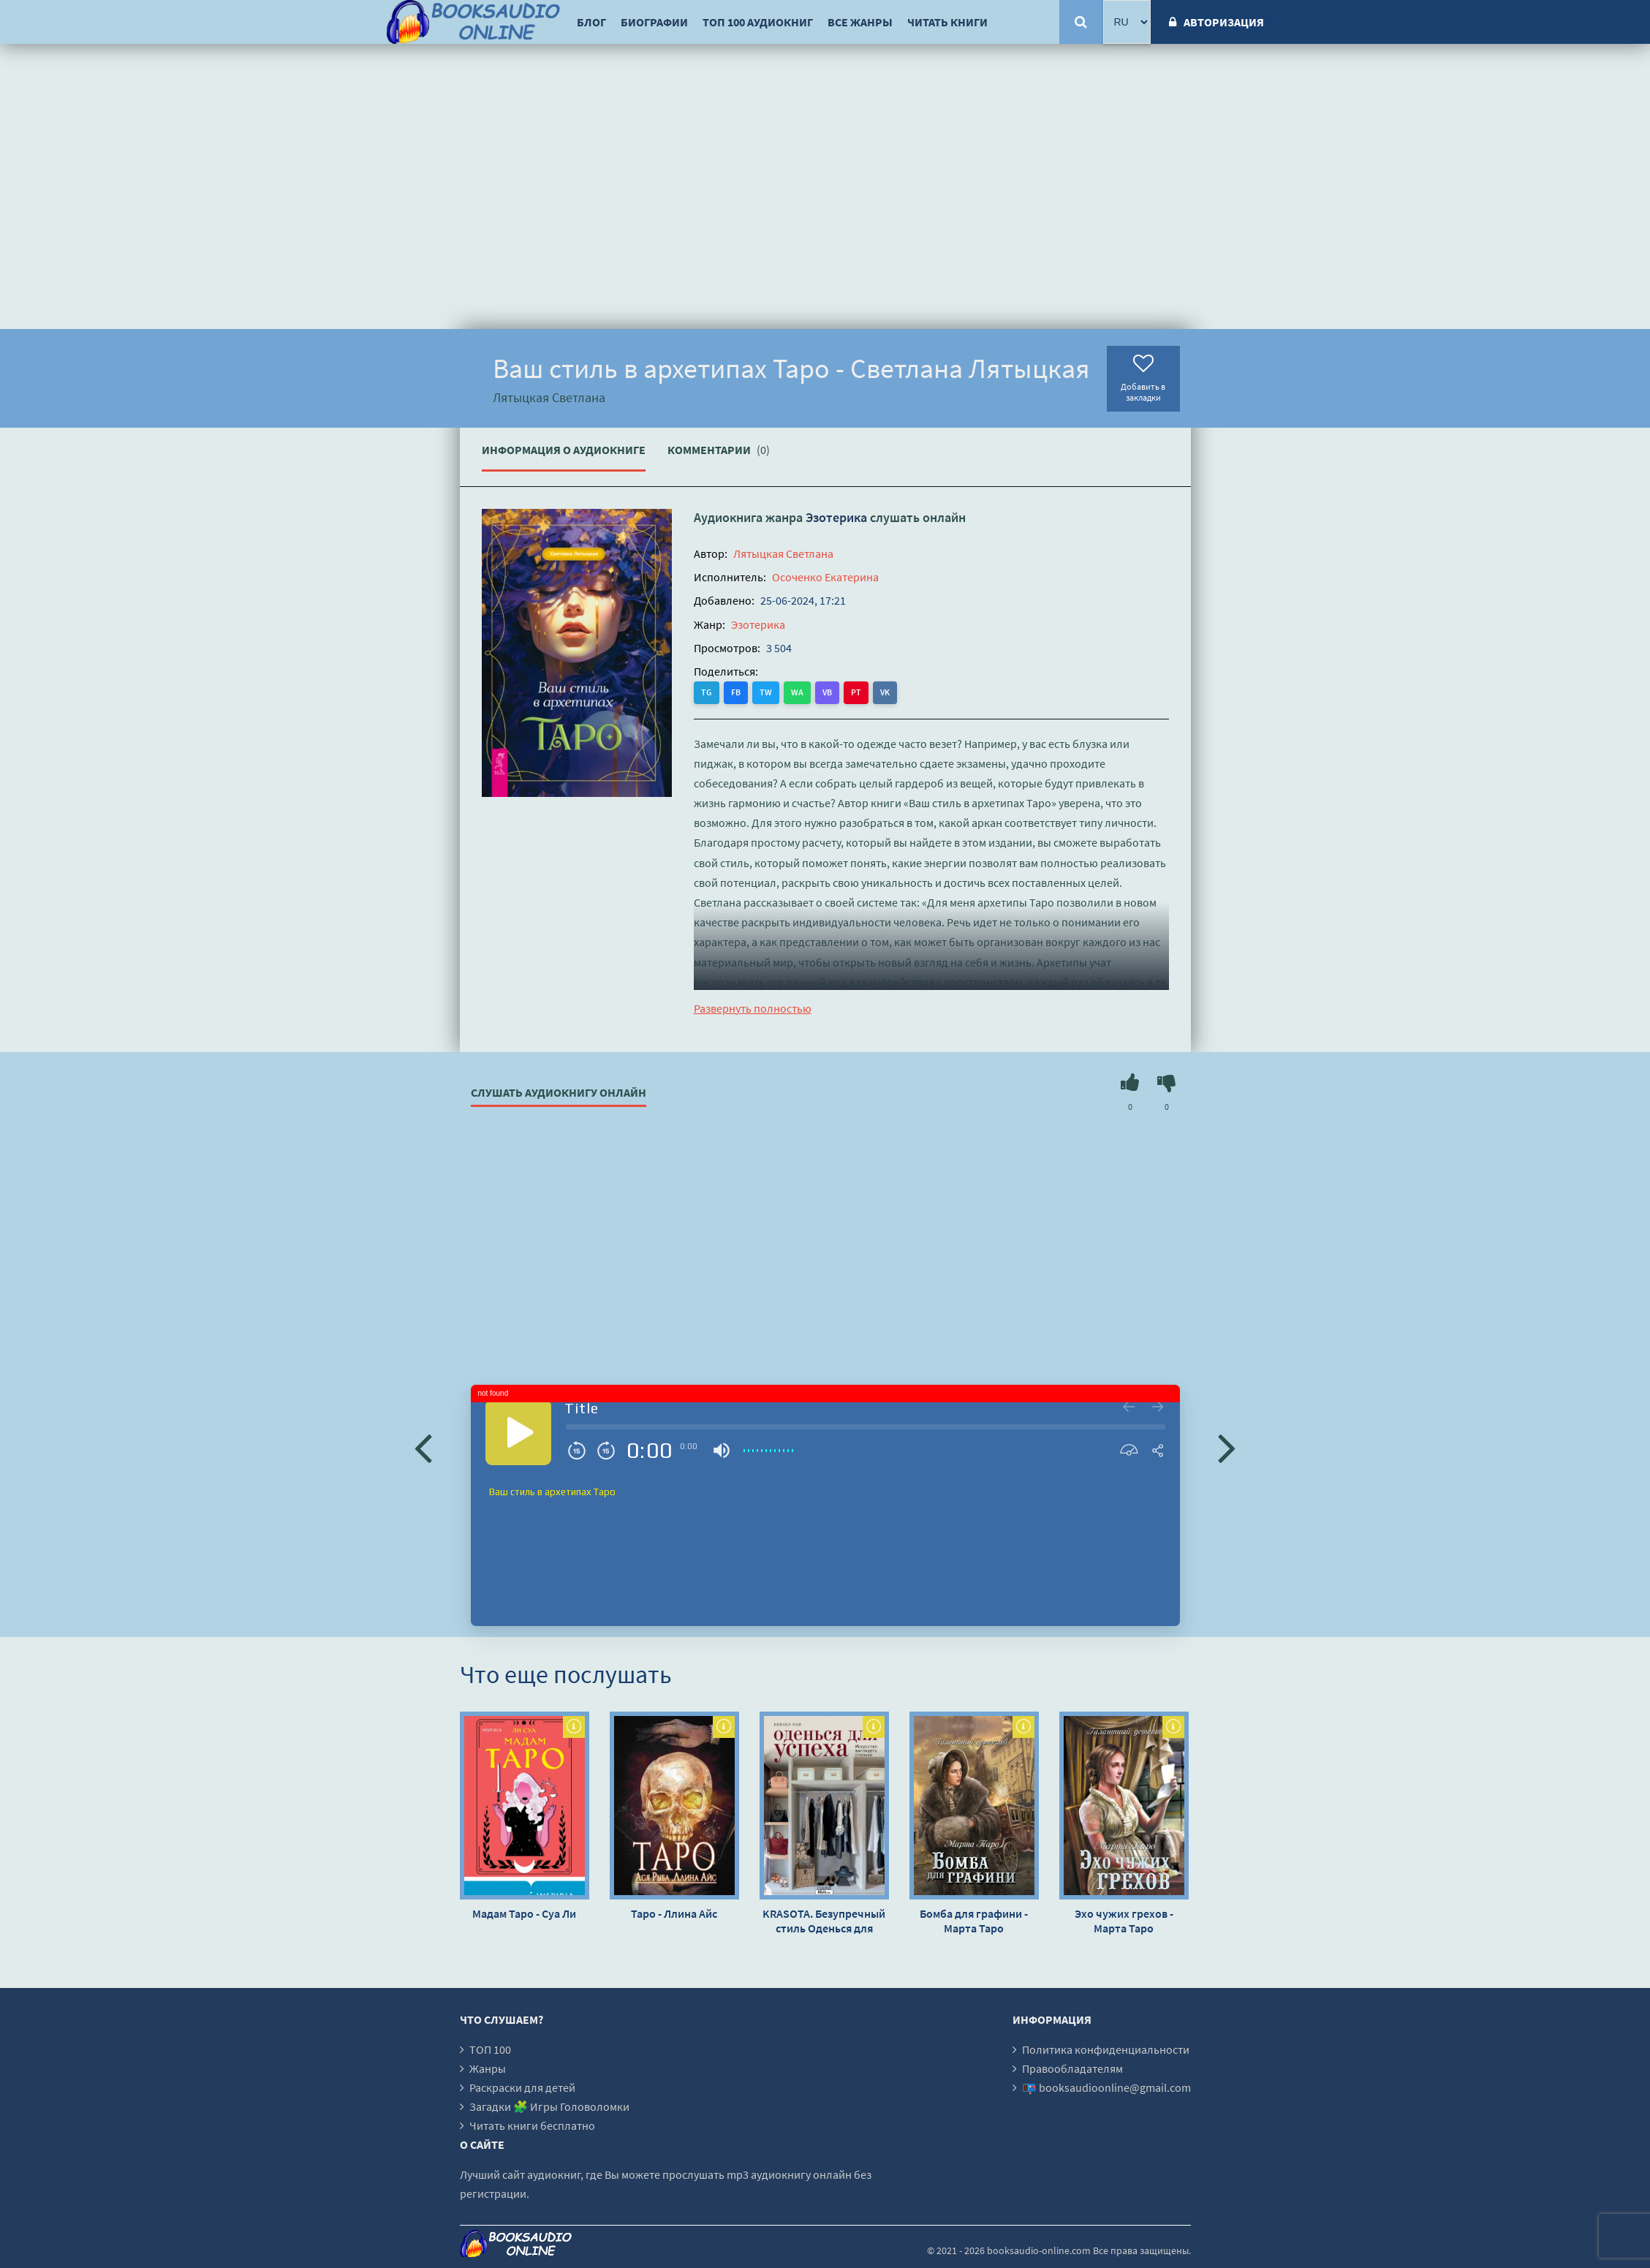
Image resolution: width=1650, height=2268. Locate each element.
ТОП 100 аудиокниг (758, 22)
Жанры (487, 2068)
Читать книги (947, 22)
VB (827, 692)
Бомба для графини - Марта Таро (974, 1920)
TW (766, 692)
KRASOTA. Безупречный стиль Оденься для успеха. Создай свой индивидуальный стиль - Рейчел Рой (823, 1920)
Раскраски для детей (522, 2087)
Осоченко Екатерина (825, 577)
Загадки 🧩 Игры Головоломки (549, 2106)
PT (856, 692)
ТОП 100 (490, 2049)
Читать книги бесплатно (532, 2125)
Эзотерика (836, 517)
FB (736, 692)
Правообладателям (1072, 2068)
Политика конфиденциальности (1105, 2049)
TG (706, 692)
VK (885, 692)
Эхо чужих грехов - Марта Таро (1124, 1920)
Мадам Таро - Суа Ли (524, 1913)
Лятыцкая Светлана (783, 553)
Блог (591, 22)
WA (797, 692)
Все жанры (860, 22)
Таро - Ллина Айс (674, 1913)
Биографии (654, 22)
